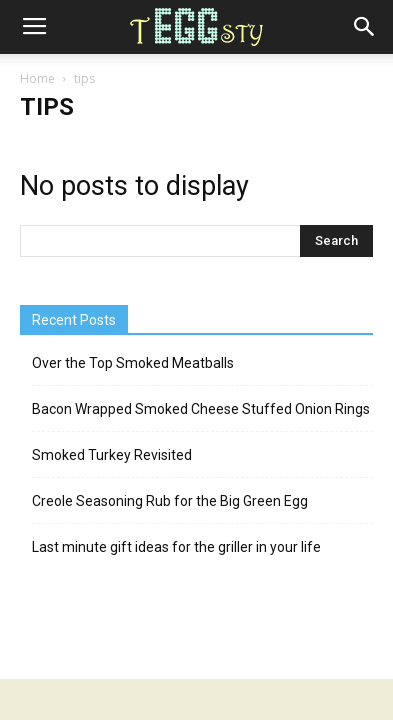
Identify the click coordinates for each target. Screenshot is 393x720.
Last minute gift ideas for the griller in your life (176, 547)
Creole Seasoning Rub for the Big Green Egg (170, 501)
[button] (365, 27)
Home (37, 78)
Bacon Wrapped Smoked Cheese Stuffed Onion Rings (201, 409)
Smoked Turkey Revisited (112, 455)
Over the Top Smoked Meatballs (133, 363)
